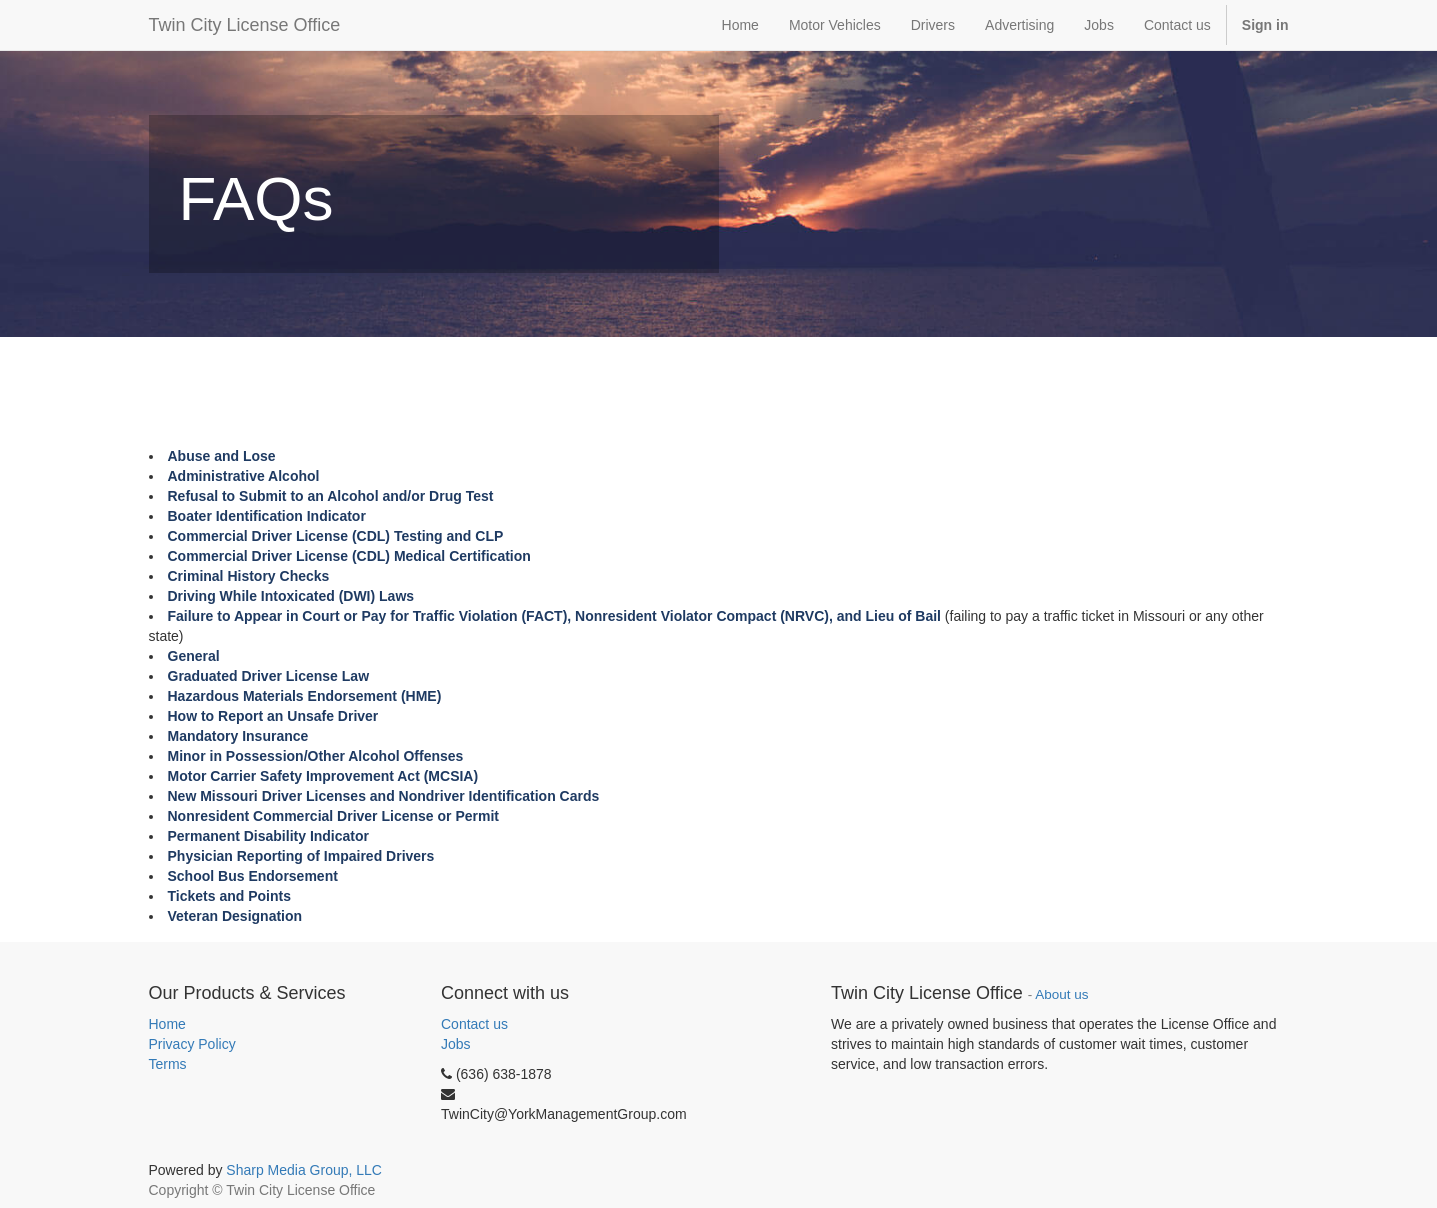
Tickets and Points (229, 896)
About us (1061, 994)
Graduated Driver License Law (269, 676)
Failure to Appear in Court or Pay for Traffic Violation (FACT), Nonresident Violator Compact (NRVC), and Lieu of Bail (554, 616)
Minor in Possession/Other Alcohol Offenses (318, 756)
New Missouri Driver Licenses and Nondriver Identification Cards (384, 796)
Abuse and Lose (222, 456)
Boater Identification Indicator (267, 516)
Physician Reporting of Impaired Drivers (301, 856)
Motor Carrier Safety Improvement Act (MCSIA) (323, 776)
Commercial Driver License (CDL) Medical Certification (349, 556)
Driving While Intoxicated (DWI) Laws (291, 596)
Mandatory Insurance (238, 736)
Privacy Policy (192, 1044)
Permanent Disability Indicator (269, 836)
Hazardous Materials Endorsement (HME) (305, 696)
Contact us (474, 1024)
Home (167, 1024)
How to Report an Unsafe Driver (273, 716)
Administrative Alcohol (244, 476)
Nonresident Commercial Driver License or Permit (333, 816)
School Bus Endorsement (253, 876)
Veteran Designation (235, 916)
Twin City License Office (245, 25)
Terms (168, 1064)
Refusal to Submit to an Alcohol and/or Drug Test (331, 496)
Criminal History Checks (249, 576)
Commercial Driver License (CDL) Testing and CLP (336, 536)
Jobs (456, 1044)
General (194, 656)
